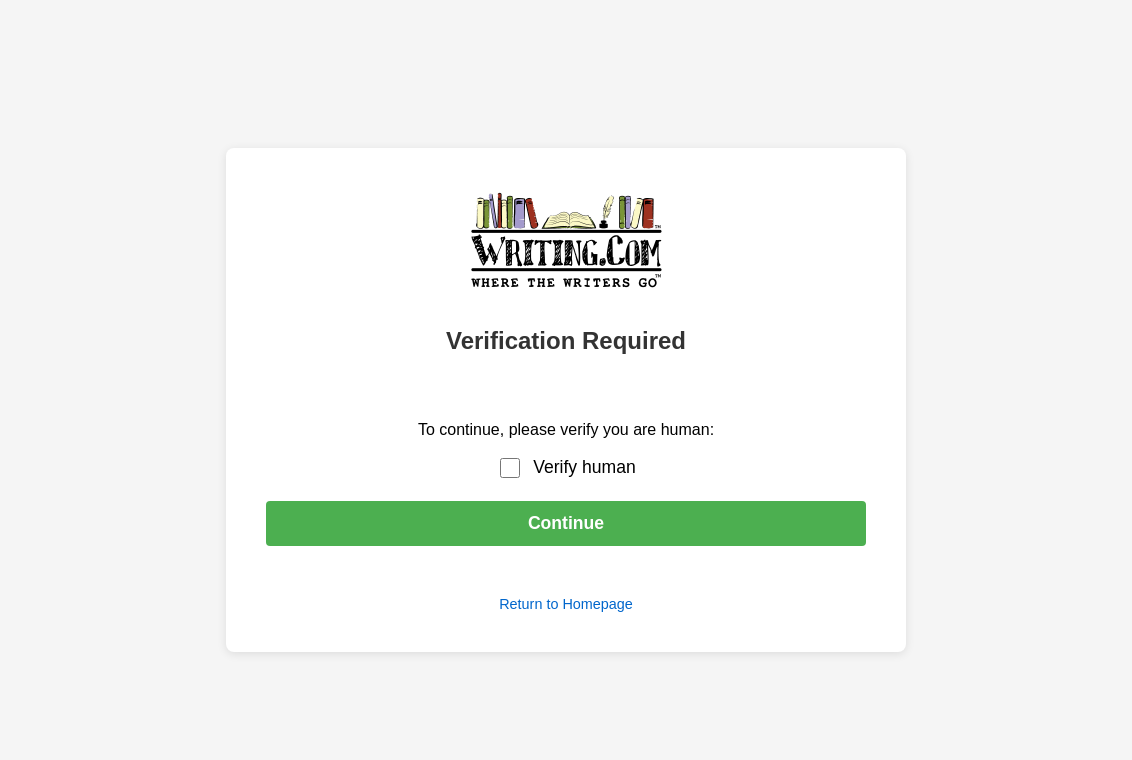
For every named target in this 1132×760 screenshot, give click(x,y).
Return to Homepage (566, 604)
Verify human (584, 467)
